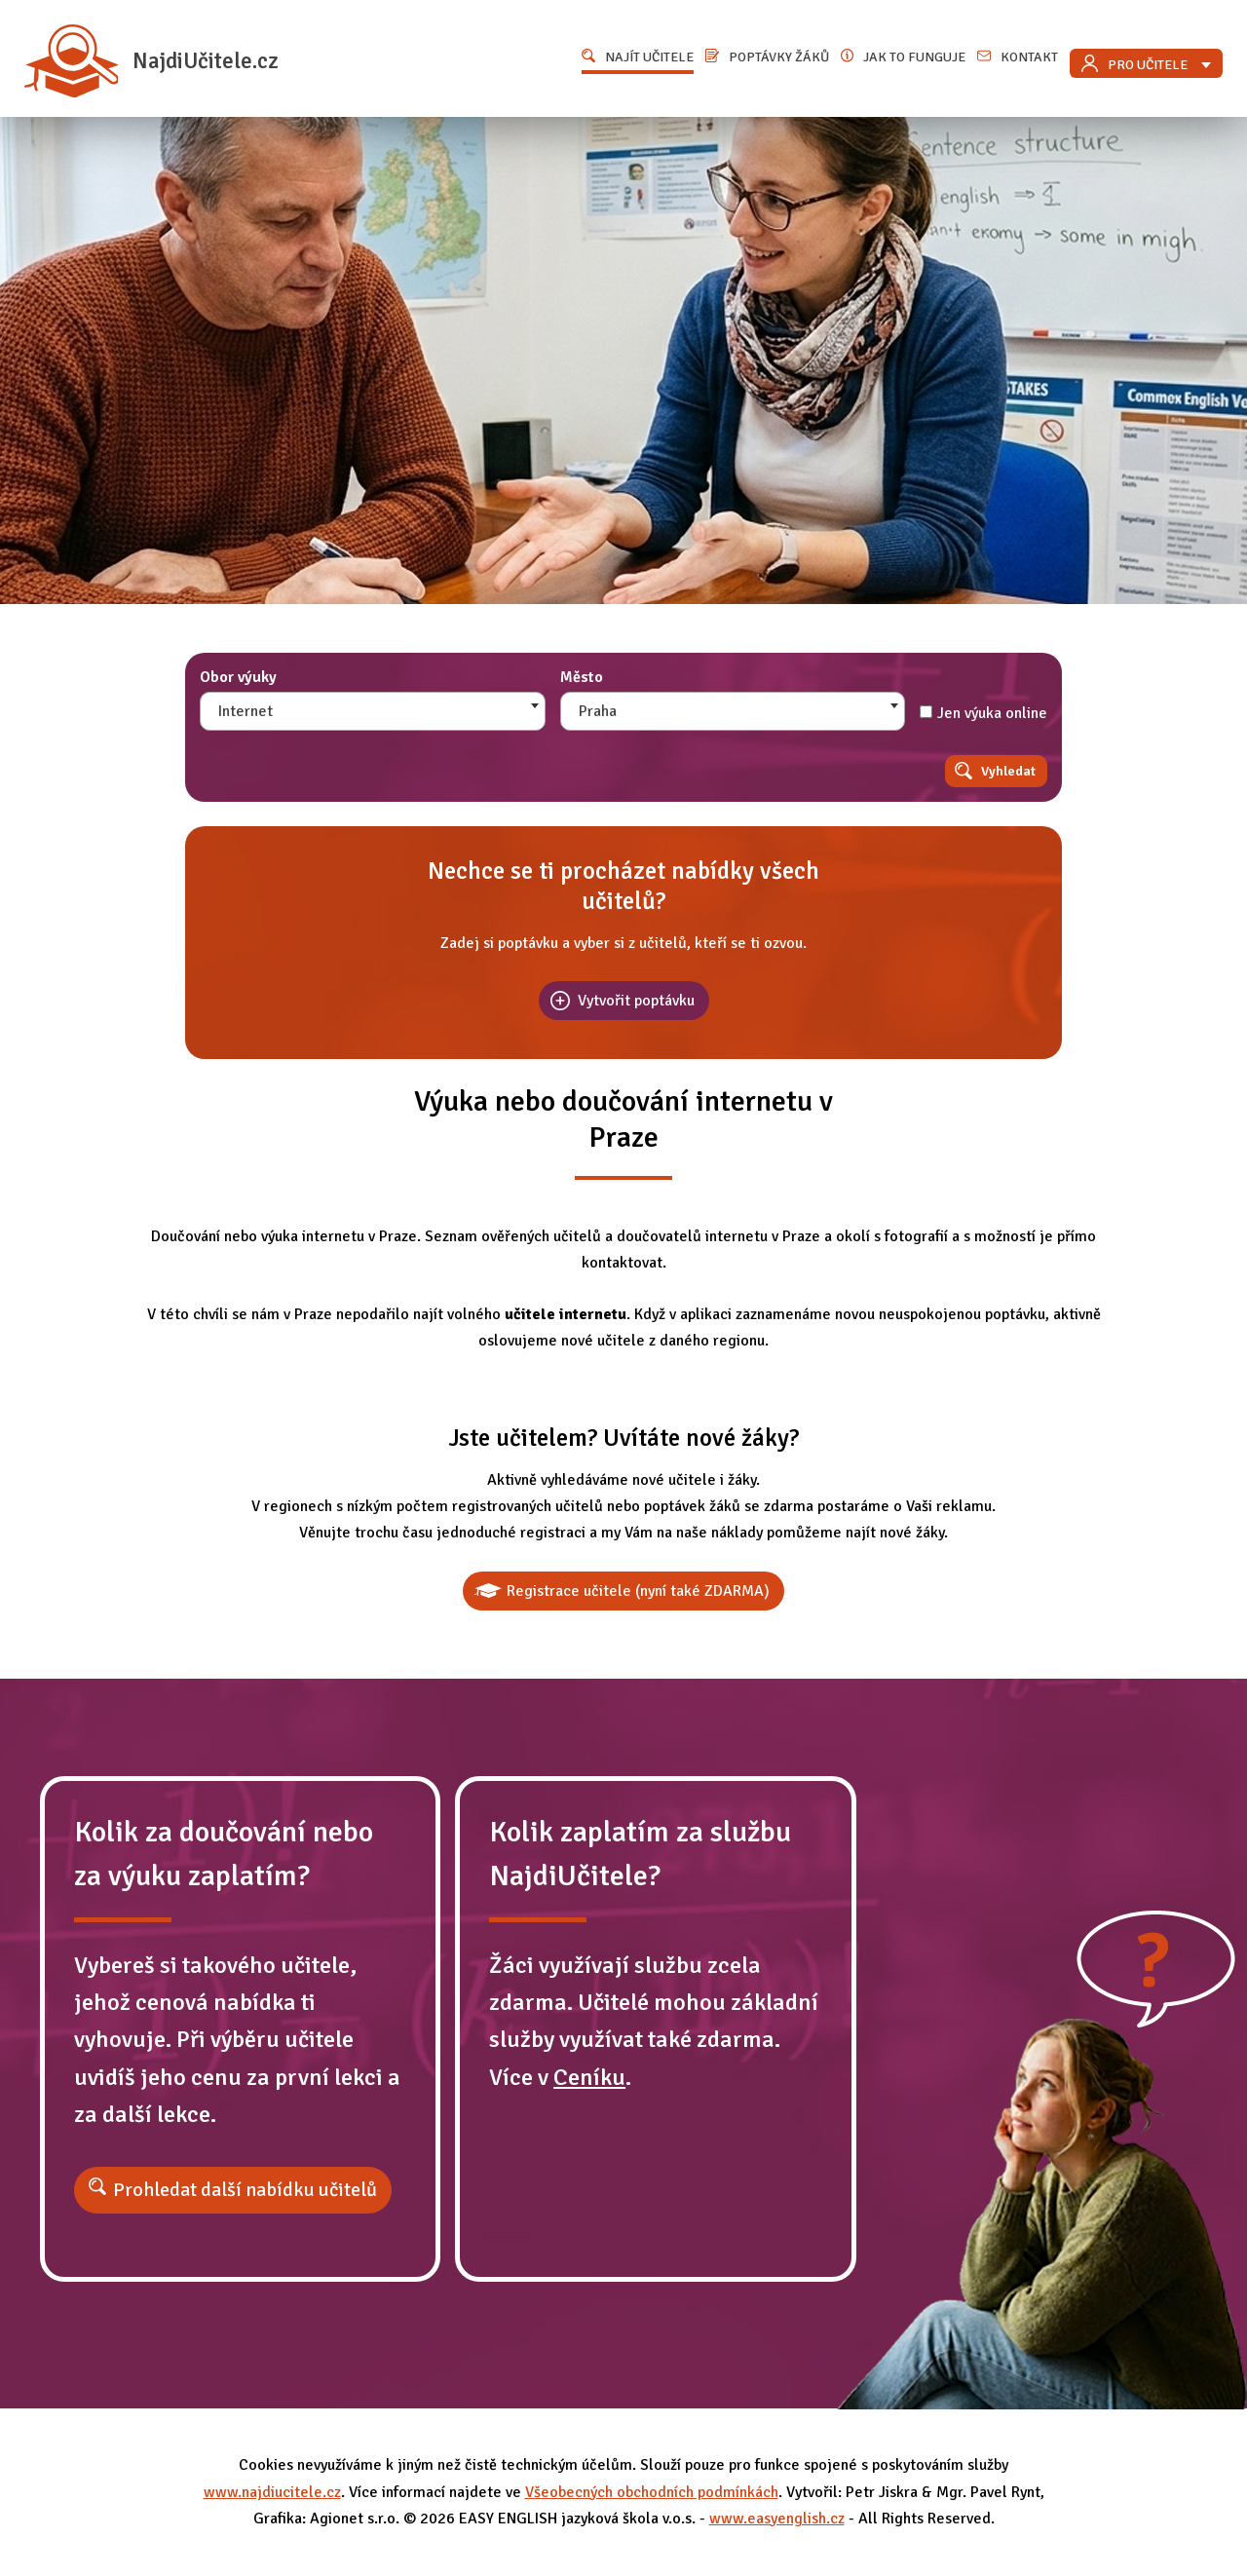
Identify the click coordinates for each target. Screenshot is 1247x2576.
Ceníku (589, 2077)
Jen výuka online (983, 713)
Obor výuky (238, 677)
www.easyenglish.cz (777, 2518)
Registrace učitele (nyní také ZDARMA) (638, 1591)
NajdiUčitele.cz (151, 60)
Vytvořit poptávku (636, 1000)
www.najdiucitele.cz (272, 2492)
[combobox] (373, 711)
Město (581, 677)
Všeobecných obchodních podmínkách (651, 2492)
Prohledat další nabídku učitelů (245, 2190)
